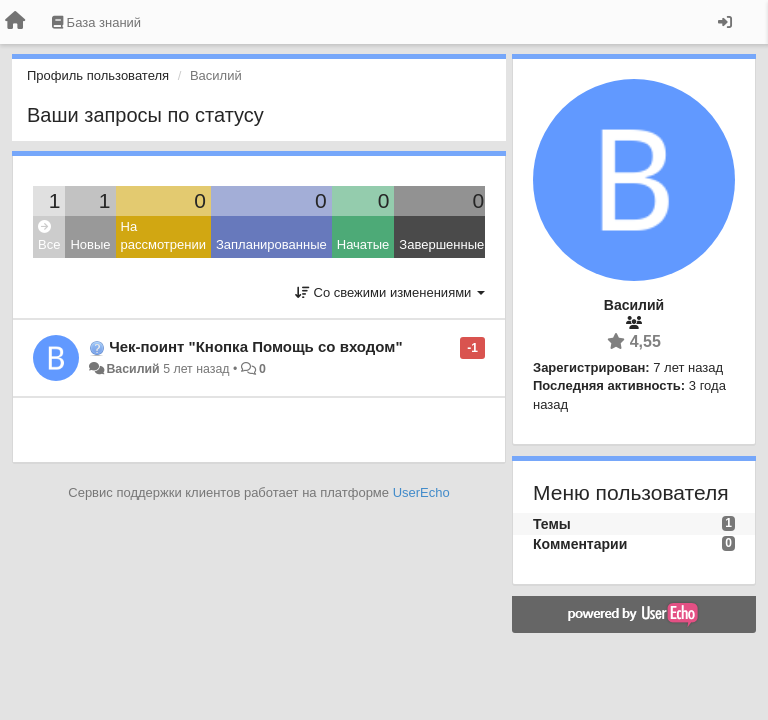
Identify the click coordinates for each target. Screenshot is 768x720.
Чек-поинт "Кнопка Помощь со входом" (255, 346)
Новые (90, 244)
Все (49, 236)
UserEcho (421, 492)
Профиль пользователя (98, 75)
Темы (552, 524)
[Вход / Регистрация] (725, 22)
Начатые (363, 244)
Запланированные (271, 244)
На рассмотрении (163, 236)
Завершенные (441, 244)
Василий (132, 369)
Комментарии (580, 544)
